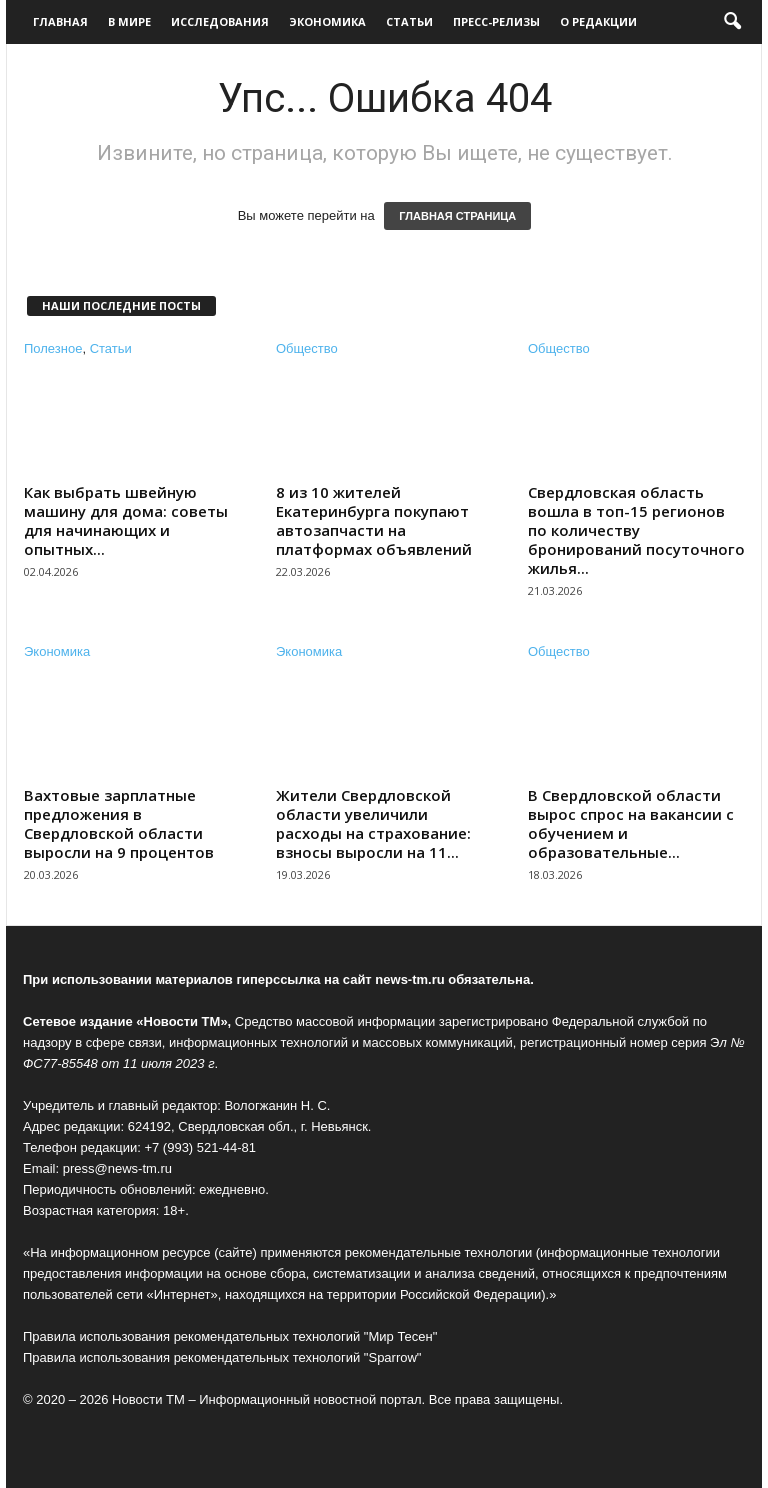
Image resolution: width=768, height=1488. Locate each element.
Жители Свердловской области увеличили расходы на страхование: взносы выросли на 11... (373, 823)
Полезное (53, 348)
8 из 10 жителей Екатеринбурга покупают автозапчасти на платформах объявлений (374, 520)
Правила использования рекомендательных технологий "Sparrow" (222, 1357)
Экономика (327, 21)
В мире (129, 21)
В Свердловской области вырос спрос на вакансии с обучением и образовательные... (631, 823)
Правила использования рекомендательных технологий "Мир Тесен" (230, 1336)
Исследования (220, 21)
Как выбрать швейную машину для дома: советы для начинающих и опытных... (126, 520)
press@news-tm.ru (117, 1168)
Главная (60, 21)
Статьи (409, 21)
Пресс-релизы (496, 21)
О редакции (598, 21)
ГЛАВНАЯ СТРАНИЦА (457, 216)
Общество (307, 348)
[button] (732, 22)
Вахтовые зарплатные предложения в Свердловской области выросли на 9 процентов (119, 823)
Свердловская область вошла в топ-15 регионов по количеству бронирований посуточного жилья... (636, 530)
